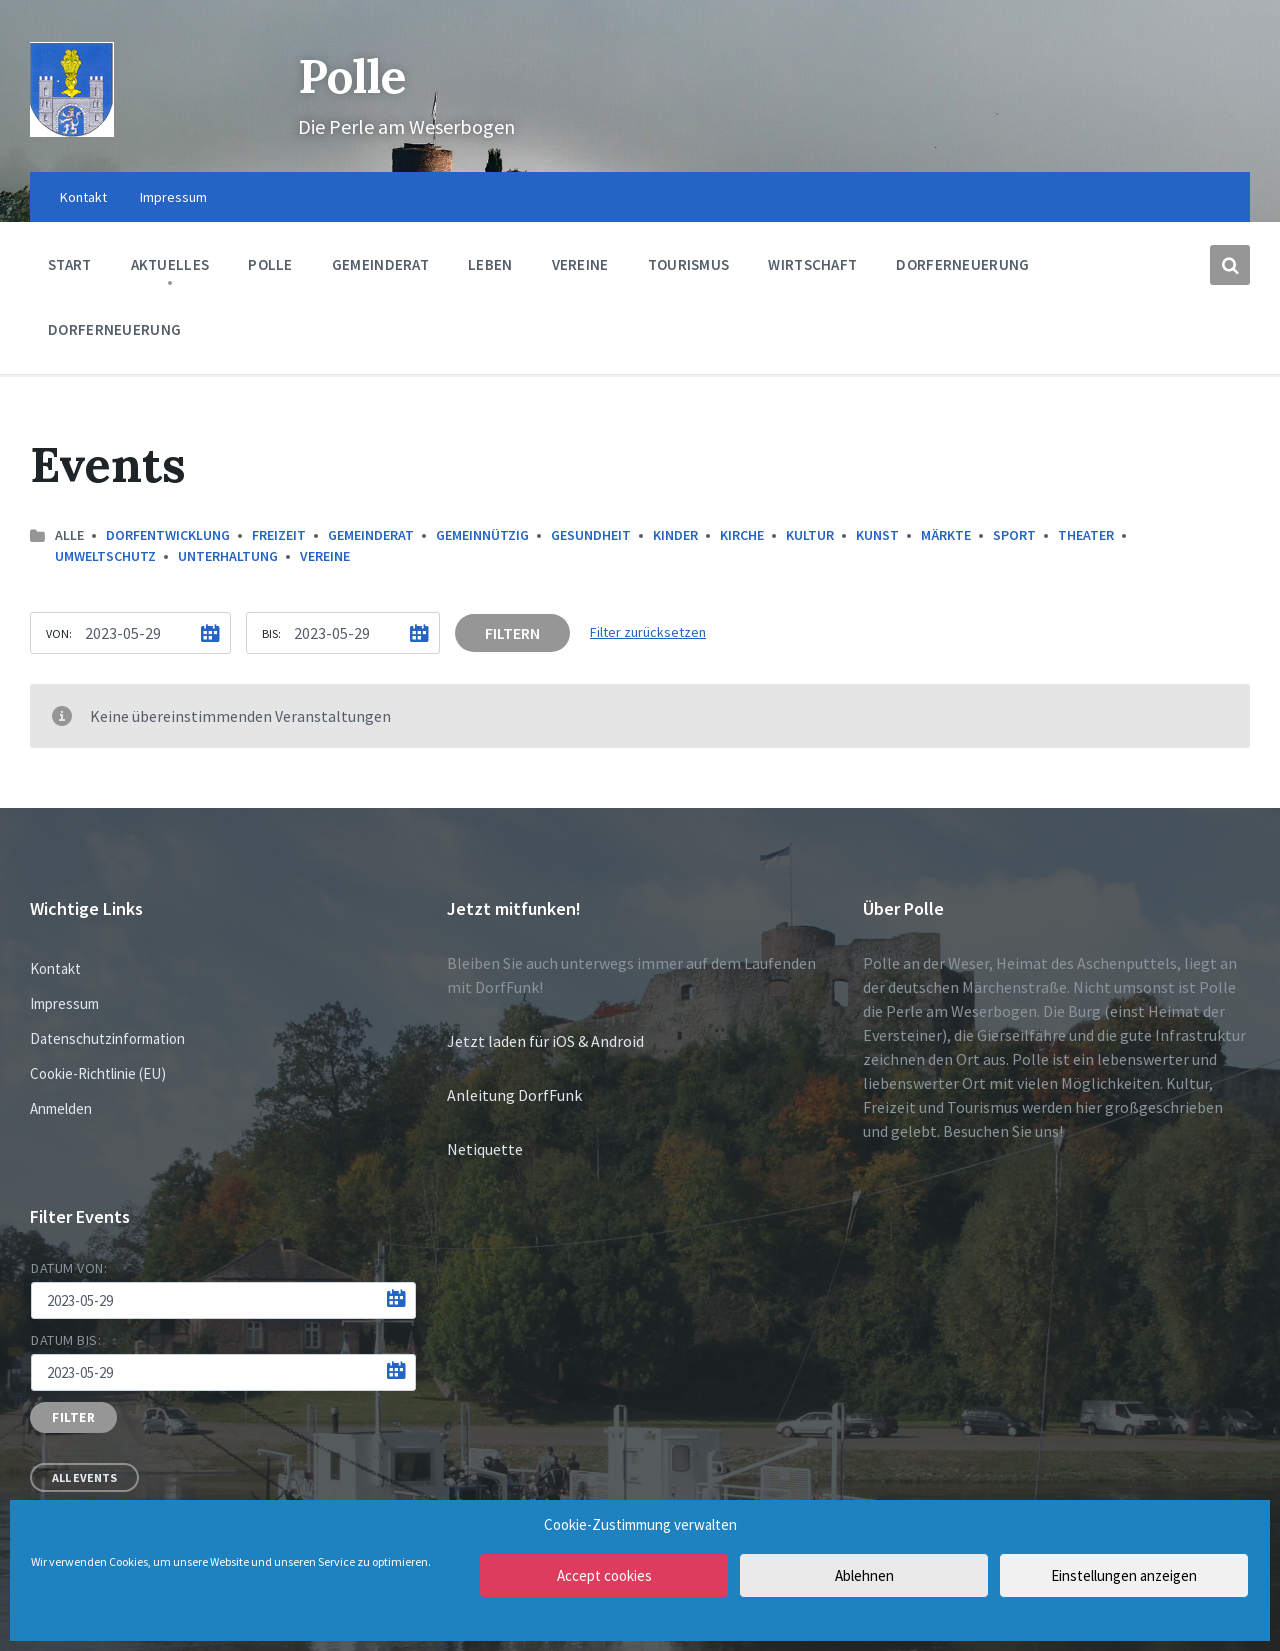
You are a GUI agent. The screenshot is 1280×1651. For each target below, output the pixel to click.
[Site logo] (72, 131)
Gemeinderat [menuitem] (380, 264)
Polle (354, 75)
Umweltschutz (105, 556)
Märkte (946, 535)
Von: (59, 633)
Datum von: (69, 1268)
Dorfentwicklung (168, 535)
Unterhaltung (228, 556)
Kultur (810, 535)
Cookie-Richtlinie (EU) (98, 1073)
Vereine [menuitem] (580, 264)
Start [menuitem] (70, 264)
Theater (1086, 535)
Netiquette (485, 1149)
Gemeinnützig (482, 535)
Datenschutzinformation (107, 1038)
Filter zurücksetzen (648, 632)
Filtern (512, 633)
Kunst (877, 535)
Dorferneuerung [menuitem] (962, 264)
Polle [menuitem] (270, 264)
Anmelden (61, 1108)
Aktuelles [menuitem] (170, 264)
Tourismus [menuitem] (689, 264)
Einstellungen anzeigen (1124, 1575)
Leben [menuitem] (490, 264)
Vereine (325, 556)
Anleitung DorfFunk (514, 1095)
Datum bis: (66, 1340)
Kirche (742, 535)
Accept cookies (604, 1575)
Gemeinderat (371, 535)
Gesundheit (591, 535)
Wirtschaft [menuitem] (812, 264)
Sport (1014, 535)
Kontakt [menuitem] (83, 197)
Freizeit (279, 535)
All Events (84, 1477)
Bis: (271, 633)
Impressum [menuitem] (173, 197)
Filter (73, 1417)
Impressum (64, 1003)
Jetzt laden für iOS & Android (545, 1041)
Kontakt (55, 968)
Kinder (675, 535)
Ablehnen (864, 1575)
